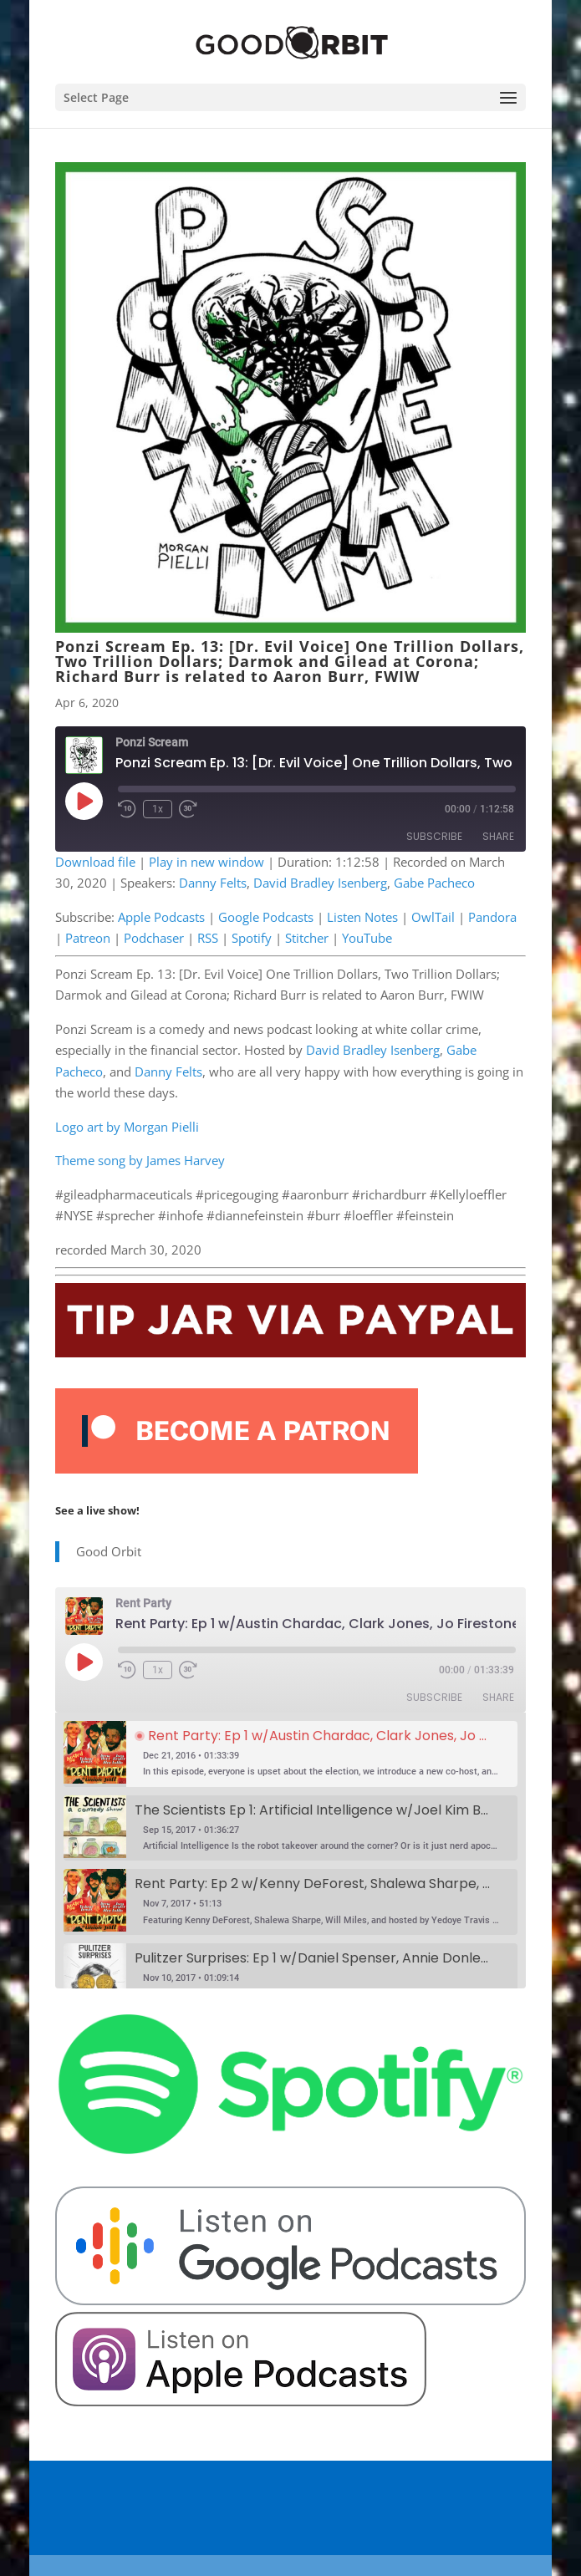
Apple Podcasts (161, 917)
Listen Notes (362, 917)
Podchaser (154, 937)
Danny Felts (213, 882)
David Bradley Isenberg (320, 882)
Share (498, 836)
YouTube (367, 937)
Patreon (87, 937)
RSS (207, 937)
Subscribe (434, 836)
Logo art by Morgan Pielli (127, 1126)
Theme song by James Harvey (140, 1160)
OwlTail (433, 917)
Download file (95, 861)
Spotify (252, 937)
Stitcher (307, 937)
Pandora (492, 917)
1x (157, 809)
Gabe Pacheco (434, 882)
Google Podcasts (265, 917)
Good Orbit (108, 1551)
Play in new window (206, 861)
